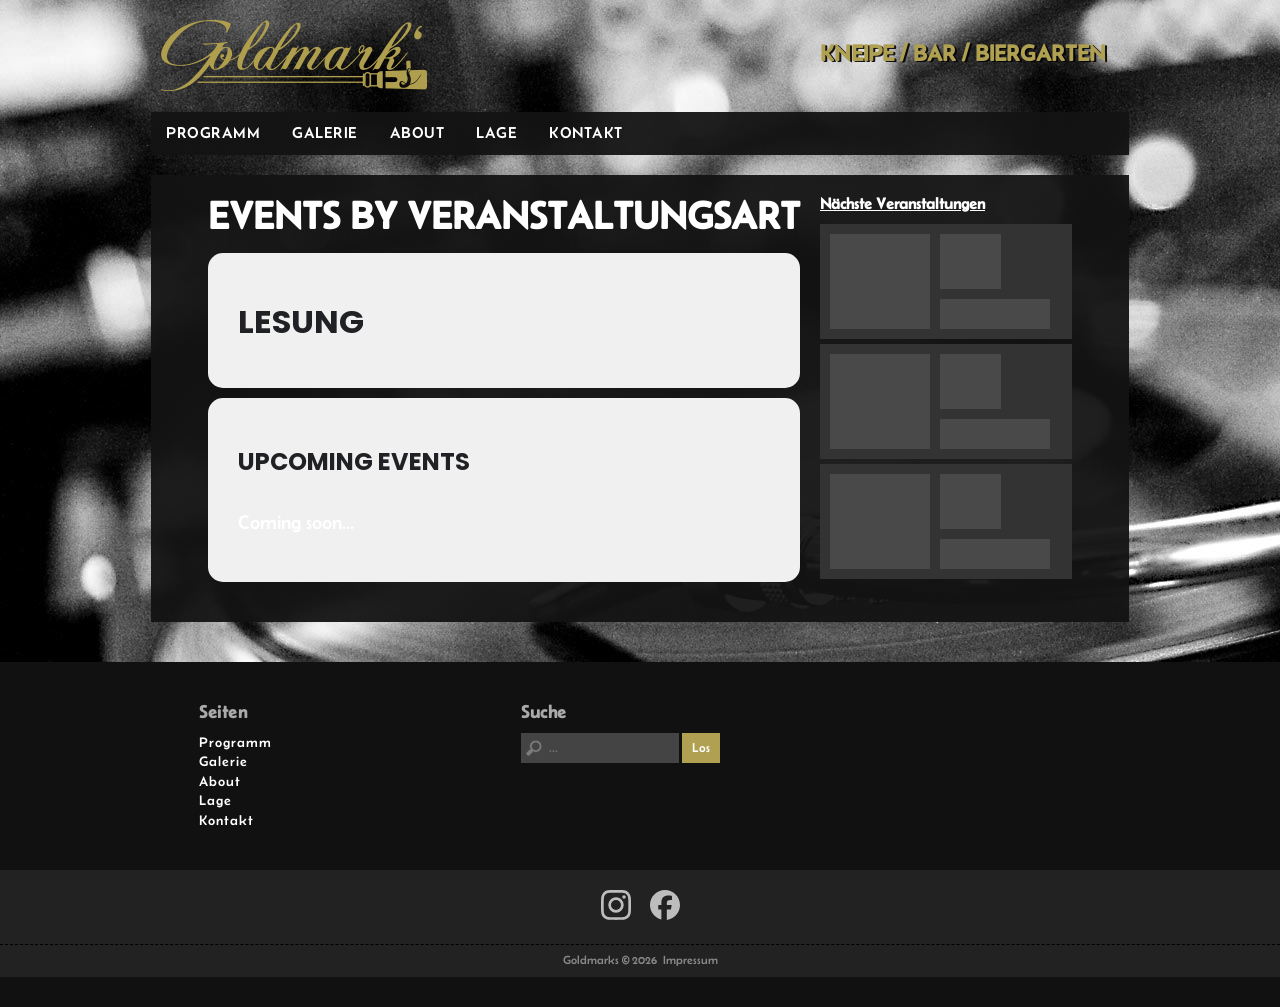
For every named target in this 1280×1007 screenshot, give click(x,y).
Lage (496, 132)
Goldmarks (294, 56)
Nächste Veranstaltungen (902, 203)
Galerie (325, 132)
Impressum (690, 960)
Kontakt (586, 132)
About (417, 132)
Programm (213, 132)
